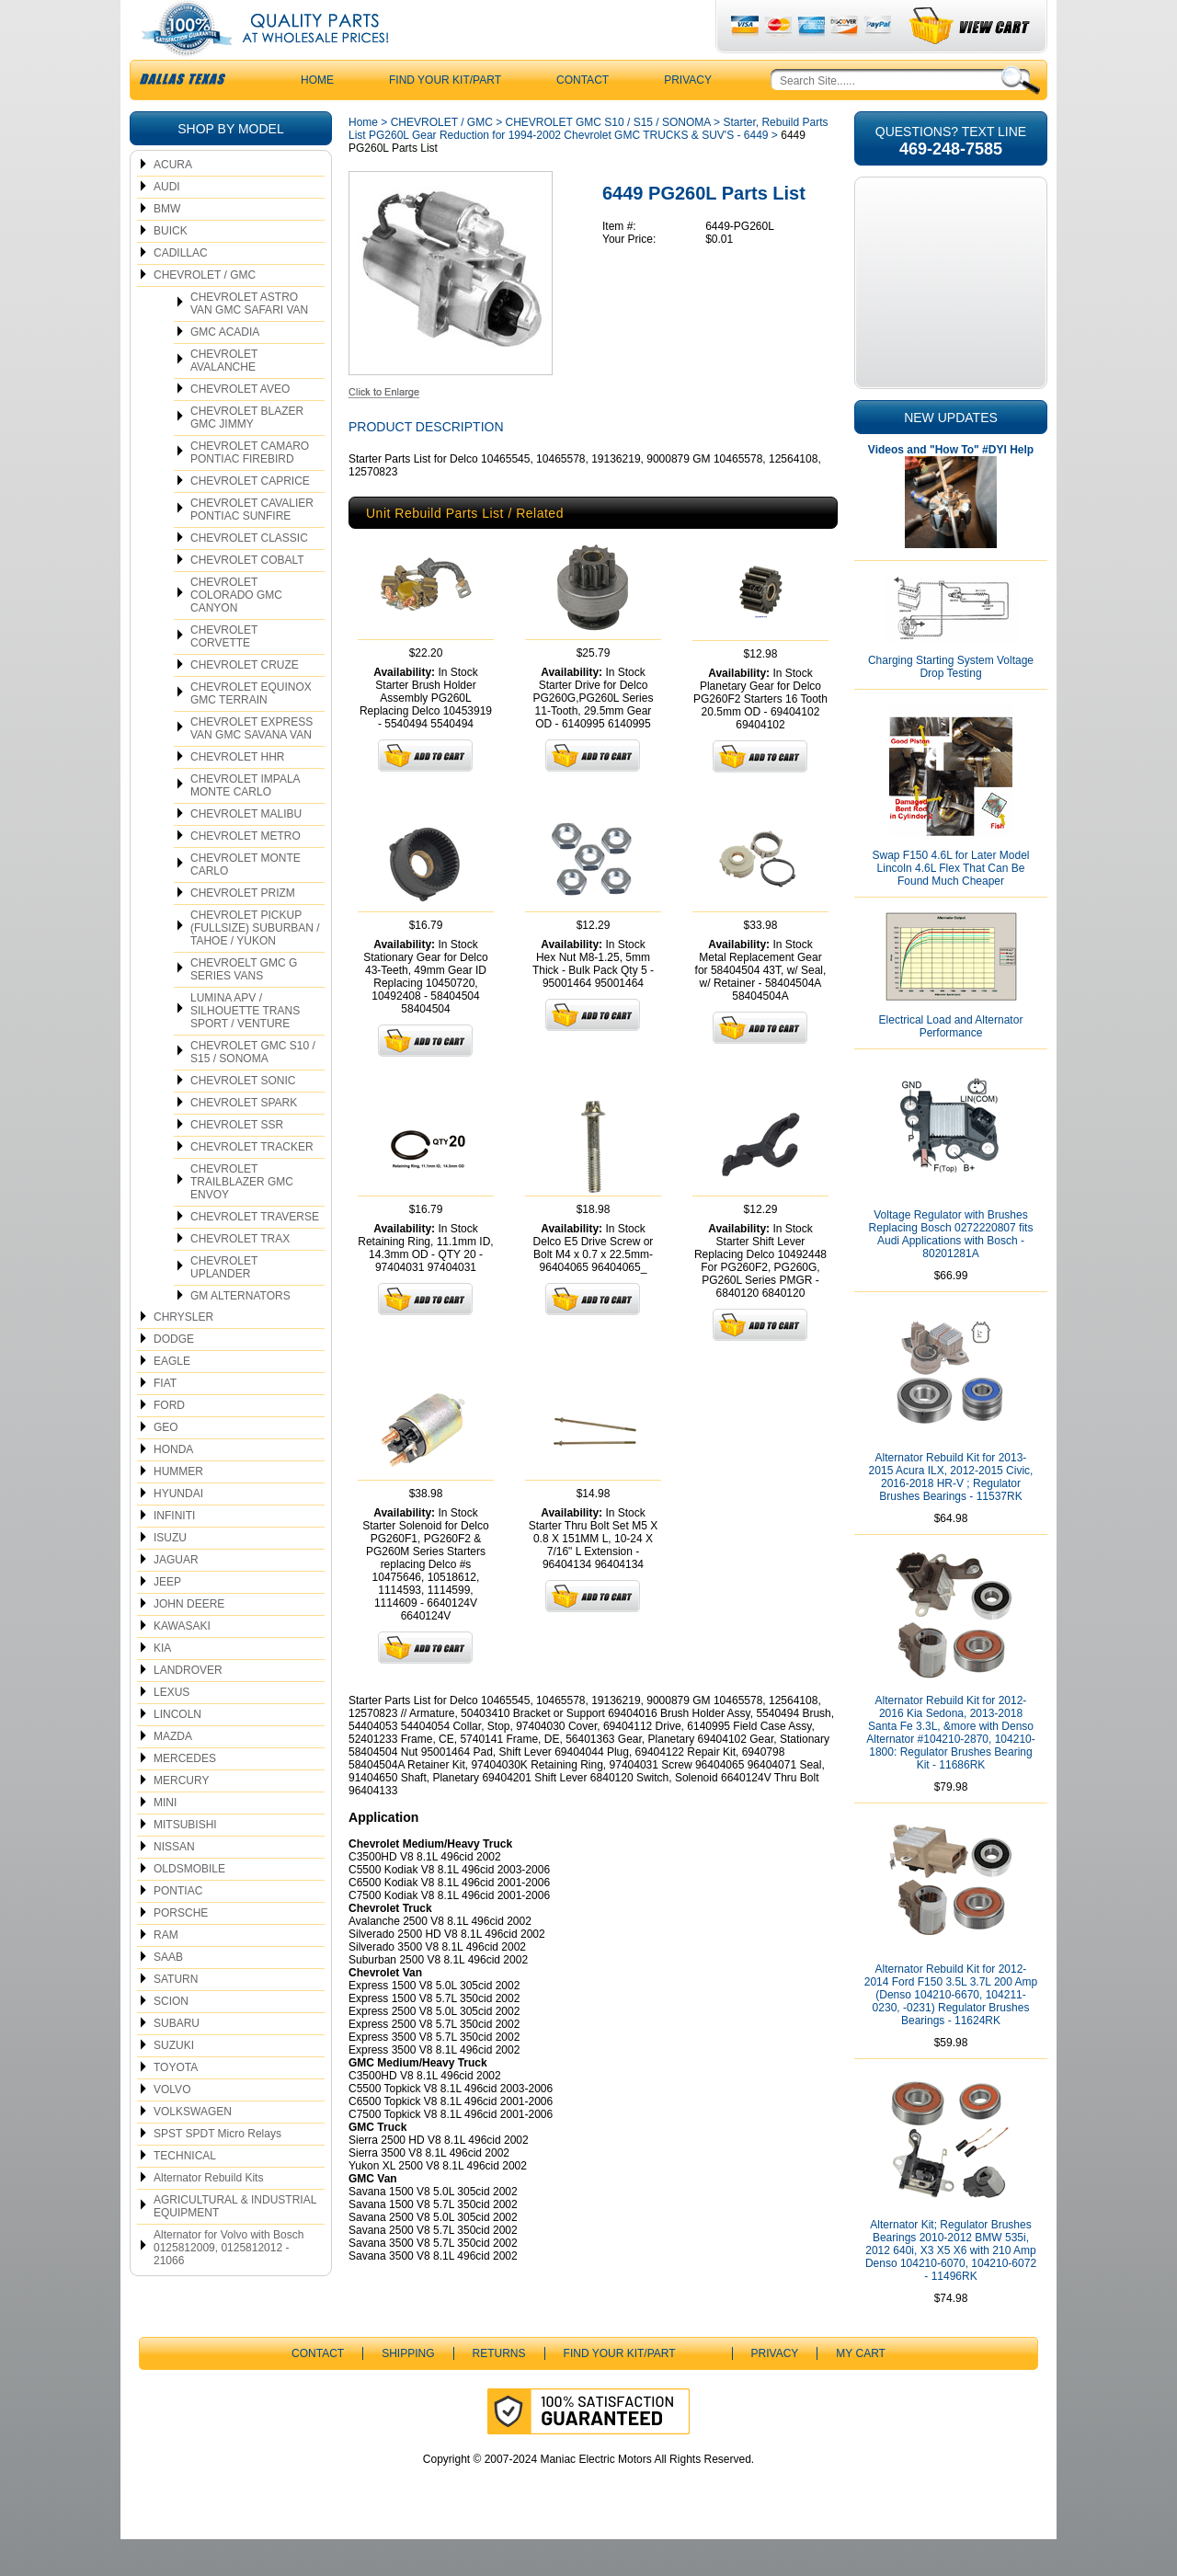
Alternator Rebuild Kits (208, 2214)
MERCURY (181, 1817)
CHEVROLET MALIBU (246, 850)
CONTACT (582, 116)
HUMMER (178, 1508)
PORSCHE (181, 1949)
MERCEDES (185, 1795)
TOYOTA (176, 2104)
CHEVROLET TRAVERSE (254, 1253)
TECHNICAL (185, 2192)
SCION (171, 2038)
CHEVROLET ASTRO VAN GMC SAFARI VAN (249, 340)
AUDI (167, 223)
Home (363, 159)
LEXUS (171, 1729)
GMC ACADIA (224, 368)
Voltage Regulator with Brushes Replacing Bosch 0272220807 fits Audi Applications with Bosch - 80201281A (951, 1271)
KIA (162, 1684)
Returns (499, 2390)
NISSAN (174, 1883)
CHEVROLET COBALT (247, 596)
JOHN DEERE (189, 1640)
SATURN (176, 2015)
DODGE (174, 1375)
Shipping (408, 2390)
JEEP (167, 1618)
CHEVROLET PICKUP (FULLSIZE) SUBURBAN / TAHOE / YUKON (255, 964)
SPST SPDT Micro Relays (217, 2170)
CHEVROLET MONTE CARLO (245, 901)
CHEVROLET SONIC (242, 1117)
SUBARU (177, 2060)
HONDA (173, 1486)
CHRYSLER (183, 1353)
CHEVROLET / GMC (205, 311)
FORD (169, 1442)
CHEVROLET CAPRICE (250, 517)
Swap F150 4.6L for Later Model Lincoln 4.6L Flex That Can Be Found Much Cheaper (951, 905)
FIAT (165, 1420)
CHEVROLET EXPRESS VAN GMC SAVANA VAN (251, 765)
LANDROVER (188, 1706)
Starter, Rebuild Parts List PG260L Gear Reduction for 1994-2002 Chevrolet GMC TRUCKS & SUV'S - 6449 (588, 165)
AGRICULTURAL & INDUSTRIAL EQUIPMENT (235, 2243)
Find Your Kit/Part (445, 116)
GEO (166, 1464)
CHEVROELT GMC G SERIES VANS (243, 1006)
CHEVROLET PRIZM (242, 929)
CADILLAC (181, 289)
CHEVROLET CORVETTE (223, 673)
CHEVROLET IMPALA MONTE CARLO (245, 822)
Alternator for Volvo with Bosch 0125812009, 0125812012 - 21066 (228, 2284)
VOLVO (172, 2126)
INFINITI (174, 1552)
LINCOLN (177, 1751)
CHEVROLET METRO (245, 872)
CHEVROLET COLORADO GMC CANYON (236, 632)
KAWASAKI (182, 1662)
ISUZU (170, 1574)
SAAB (168, 1993)
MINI (165, 1839)
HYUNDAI (178, 1530)
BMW (167, 245)
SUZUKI (174, 2082)
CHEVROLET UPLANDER (223, 1304)
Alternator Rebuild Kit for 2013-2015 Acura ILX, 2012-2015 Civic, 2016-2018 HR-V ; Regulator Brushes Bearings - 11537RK (951, 1514)
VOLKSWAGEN (193, 2148)
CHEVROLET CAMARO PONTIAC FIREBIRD (249, 489)
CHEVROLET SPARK (243, 1139)
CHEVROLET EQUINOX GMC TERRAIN (251, 730)
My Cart (861, 2390)
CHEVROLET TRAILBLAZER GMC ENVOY (241, 1218)
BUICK (171, 267)
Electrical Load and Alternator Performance (951, 1063)
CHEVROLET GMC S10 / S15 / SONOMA (252, 1089)
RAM (166, 1971)
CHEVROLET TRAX (240, 1275)
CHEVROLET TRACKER (252, 1183)
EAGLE (172, 1397)
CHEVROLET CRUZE (244, 701)
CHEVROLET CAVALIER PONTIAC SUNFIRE (252, 546)
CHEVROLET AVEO (240, 425)
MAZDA (173, 1773)
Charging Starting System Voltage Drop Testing (951, 703)
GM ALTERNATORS (240, 1332)
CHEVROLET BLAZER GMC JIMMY (246, 454)
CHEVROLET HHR (237, 793)
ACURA (173, 201)
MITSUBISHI (185, 1861)
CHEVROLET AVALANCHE (223, 397)
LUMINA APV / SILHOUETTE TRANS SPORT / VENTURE (245, 1047)
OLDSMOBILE (189, 1905)
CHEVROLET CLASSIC (249, 574)
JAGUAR (176, 1596)
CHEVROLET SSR (236, 1161)
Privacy (688, 116)
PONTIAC (178, 1927)
